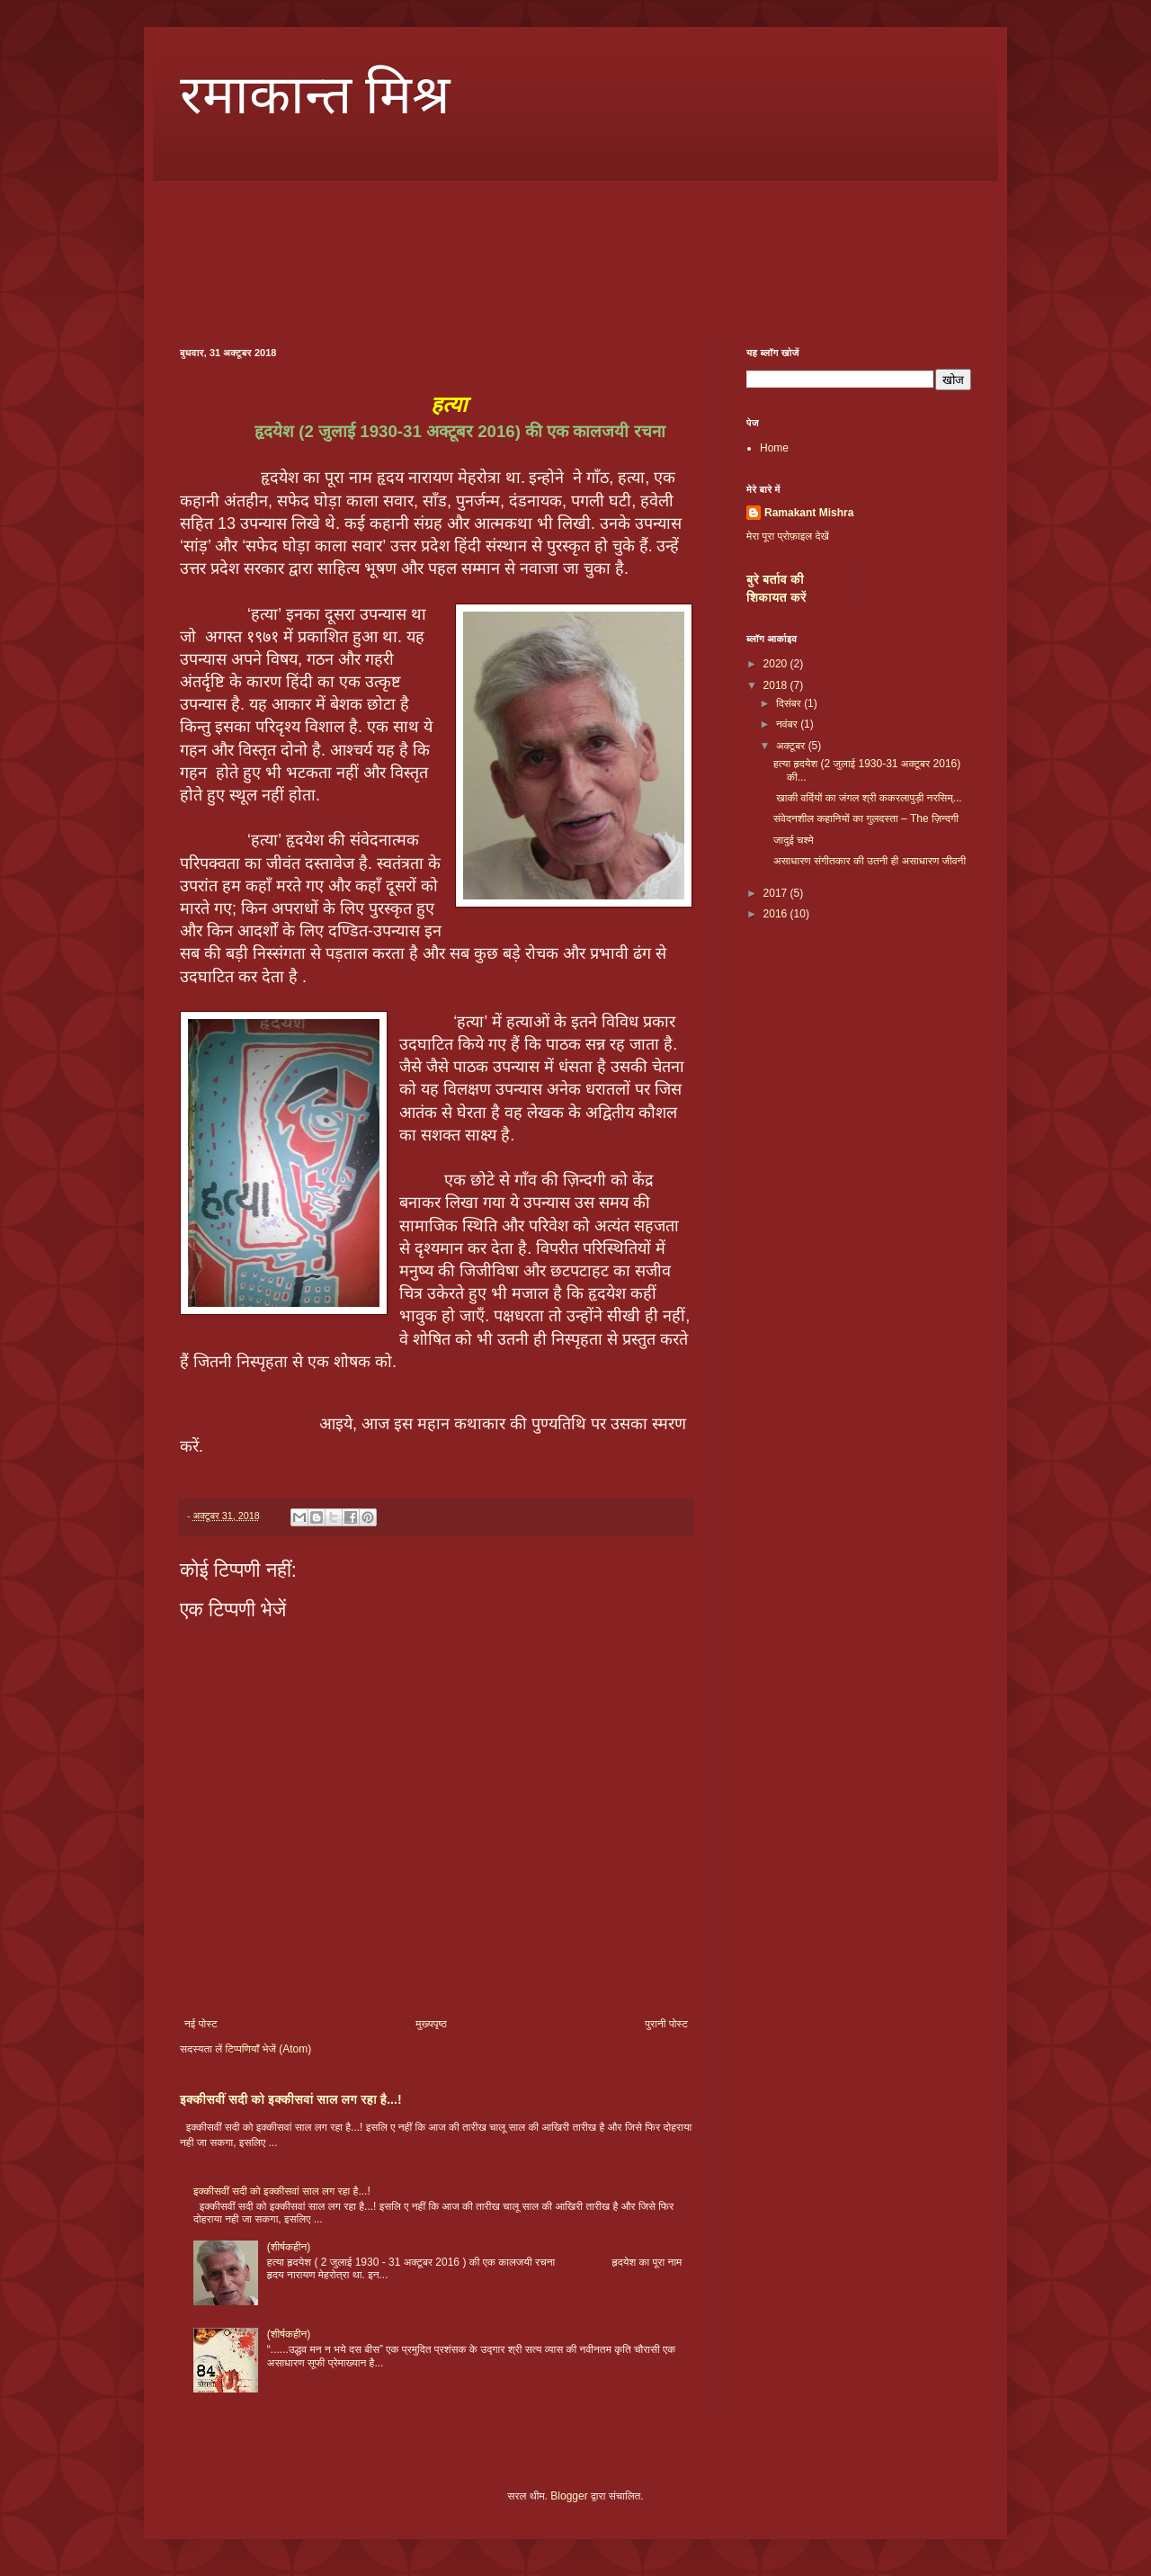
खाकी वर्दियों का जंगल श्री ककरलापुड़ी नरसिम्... (867, 798)
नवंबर (788, 724)
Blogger (568, 2496)
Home (774, 448)
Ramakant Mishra (808, 512)
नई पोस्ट (201, 2023)
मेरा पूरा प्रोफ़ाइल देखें (787, 536)
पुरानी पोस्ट (666, 2023)
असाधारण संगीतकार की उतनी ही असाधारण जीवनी (869, 860)
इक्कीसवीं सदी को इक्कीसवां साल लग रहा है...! (291, 2099)
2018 (776, 685)
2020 (776, 663)
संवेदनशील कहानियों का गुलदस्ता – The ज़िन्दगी (866, 818)
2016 (776, 914)
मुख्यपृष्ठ (430, 2023)
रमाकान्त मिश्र (315, 95)
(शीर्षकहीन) (289, 2247)
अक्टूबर (792, 745)
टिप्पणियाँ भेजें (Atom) (269, 2049)
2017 (776, 893)
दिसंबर (790, 703)
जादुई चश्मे (793, 840)
